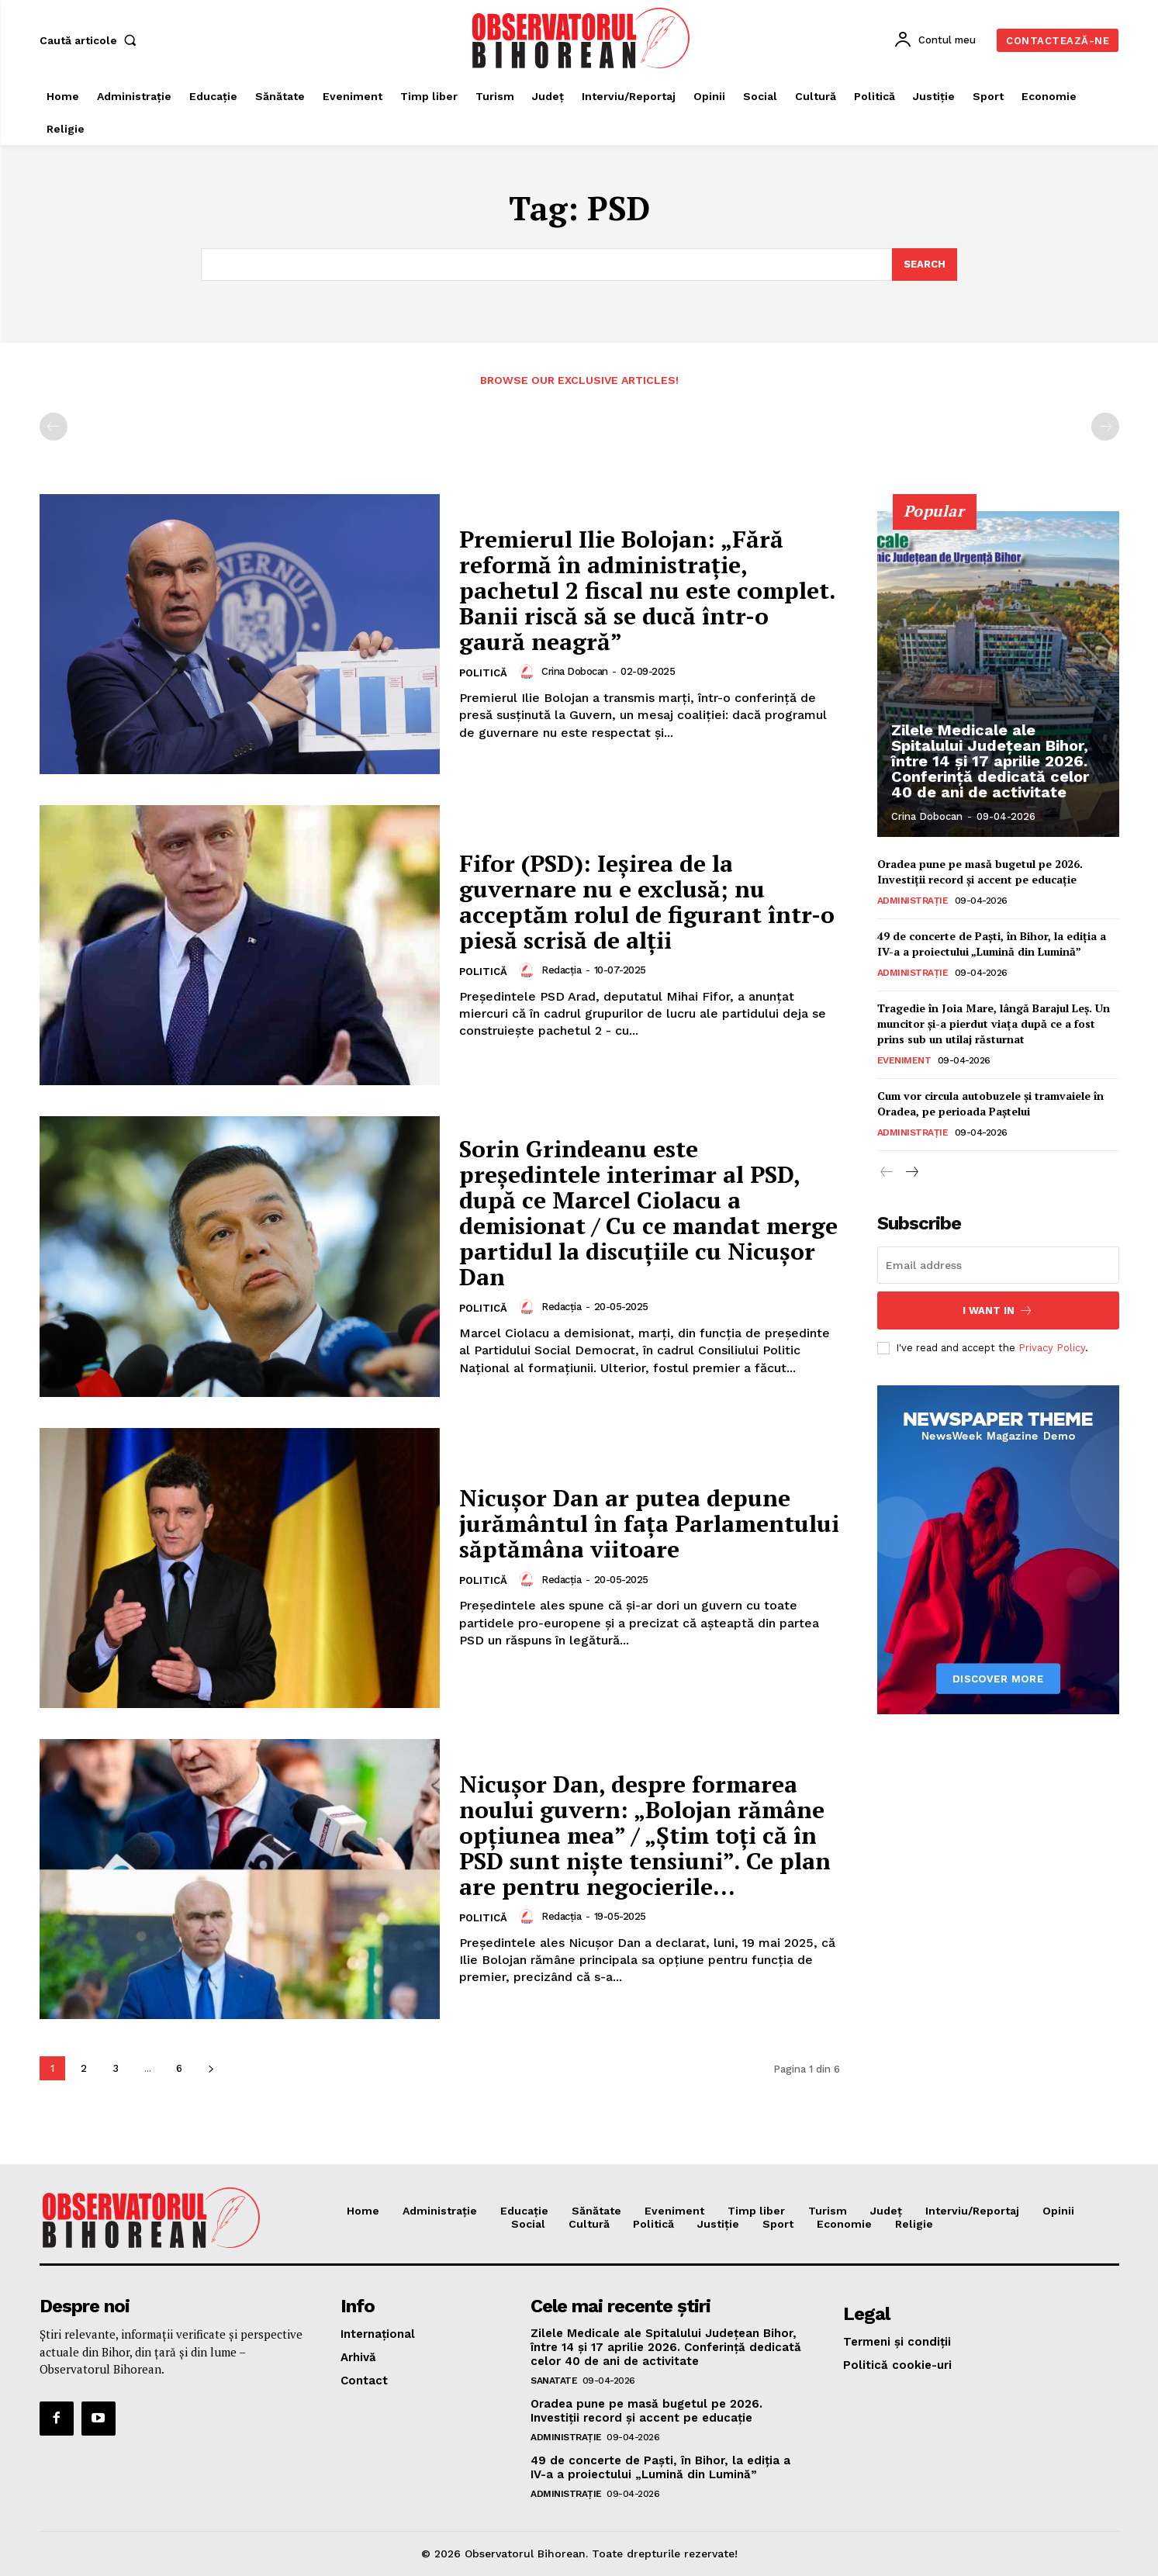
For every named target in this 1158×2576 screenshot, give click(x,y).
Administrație (913, 900)
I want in (998, 1310)
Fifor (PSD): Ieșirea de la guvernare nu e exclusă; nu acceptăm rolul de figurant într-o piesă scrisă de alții (647, 902)
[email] (998, 1265)
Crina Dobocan (574, 671)
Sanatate (554, 2380)
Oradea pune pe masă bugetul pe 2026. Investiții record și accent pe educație (980, 871)
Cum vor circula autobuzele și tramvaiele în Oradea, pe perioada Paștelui (990, 1103)
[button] (91, 40)
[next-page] (211, 2068)
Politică (483, 673)
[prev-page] (53, 427)
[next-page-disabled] (1105, 427)
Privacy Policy (1051, 1348)
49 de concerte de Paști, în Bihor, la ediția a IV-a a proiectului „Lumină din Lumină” (991, 943)
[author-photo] (529, 671)
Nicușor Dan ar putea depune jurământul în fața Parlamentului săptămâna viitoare (649, 1524)
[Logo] (581, 38)
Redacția (561, 970)
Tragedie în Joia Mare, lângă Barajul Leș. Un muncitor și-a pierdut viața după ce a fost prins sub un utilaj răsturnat (993, 1023)
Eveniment (904, 1060)
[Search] (924, 264)
